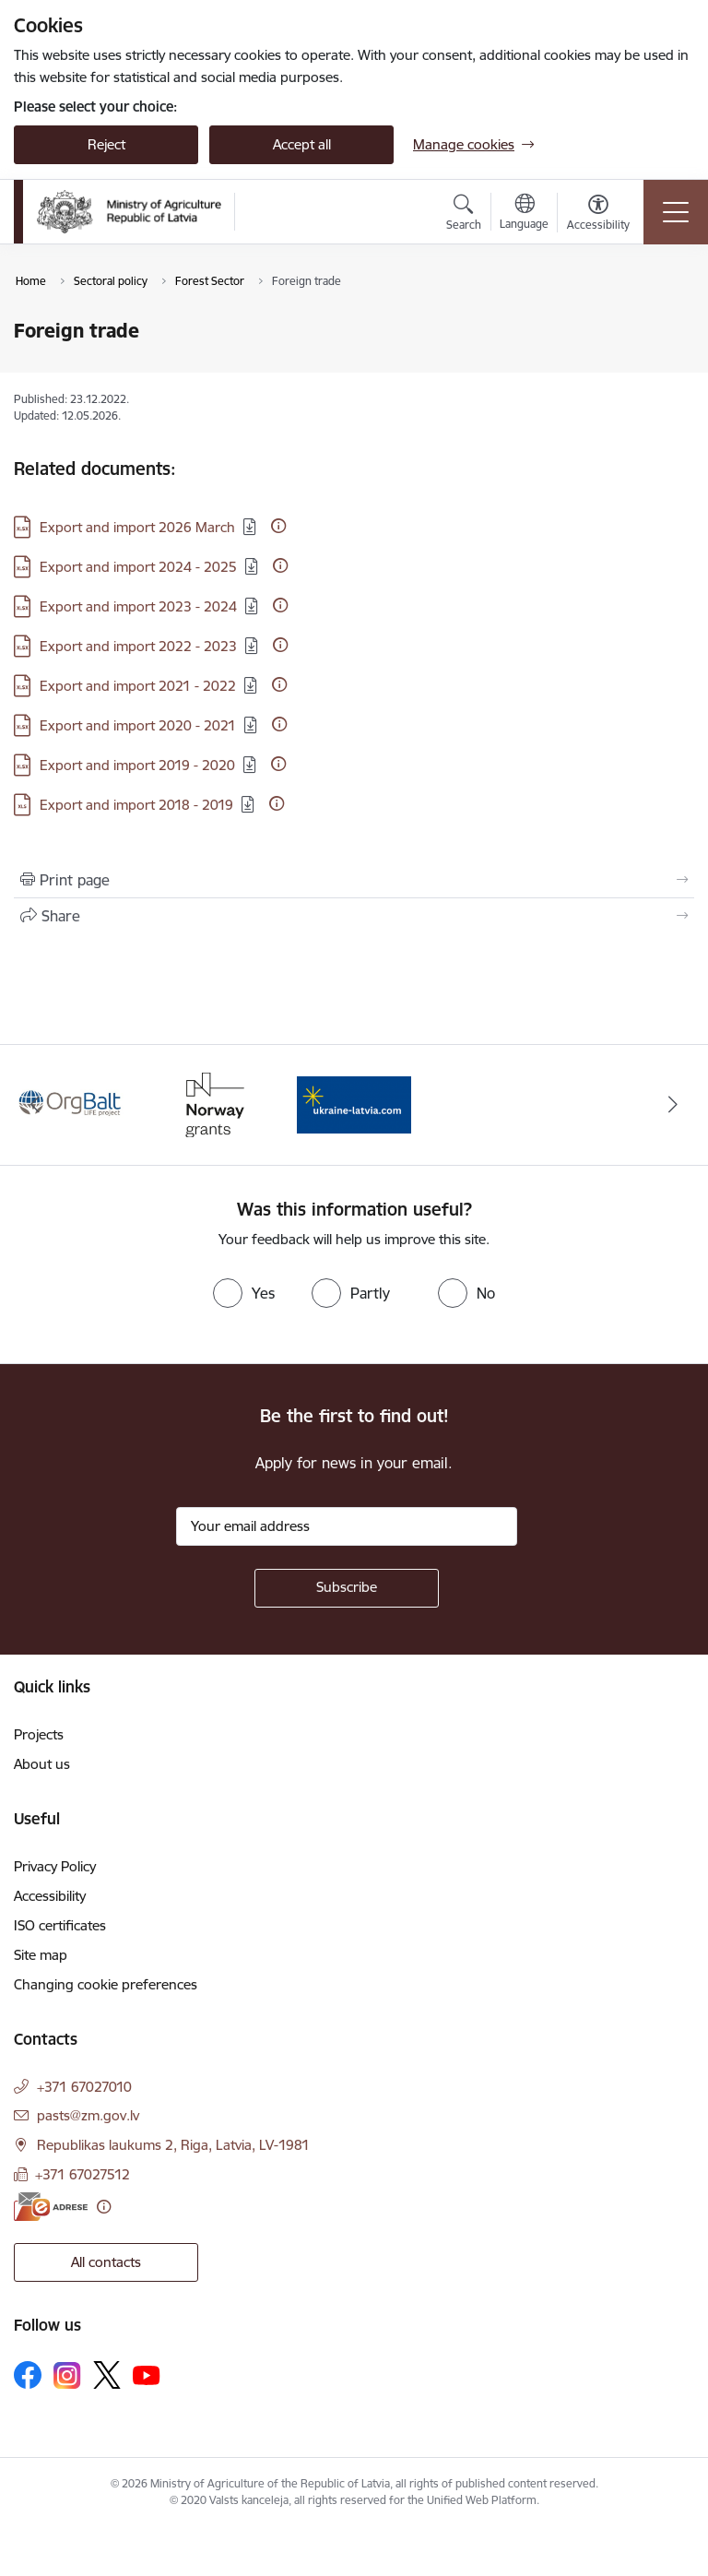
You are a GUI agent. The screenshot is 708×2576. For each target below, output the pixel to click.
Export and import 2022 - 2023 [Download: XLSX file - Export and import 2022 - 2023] (138, 646)
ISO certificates (60, 1925)
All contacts (106, 2262)
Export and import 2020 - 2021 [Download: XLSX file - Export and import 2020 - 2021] (138, 725)
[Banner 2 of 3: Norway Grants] (213, 1103)
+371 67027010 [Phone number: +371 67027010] (84, 2086)
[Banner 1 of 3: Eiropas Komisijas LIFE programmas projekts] (71, 1103)
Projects (39, 1734)
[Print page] (354, 879)
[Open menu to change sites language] (524, 214)
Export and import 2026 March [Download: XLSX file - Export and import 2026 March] (137, 527)
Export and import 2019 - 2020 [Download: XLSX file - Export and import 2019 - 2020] (137, 765)
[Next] (672, 1104)
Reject (106, 144)
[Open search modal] (463, 215)
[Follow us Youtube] (146, 2374)
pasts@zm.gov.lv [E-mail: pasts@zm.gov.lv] (88, 2115)
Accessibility (50, 1896)
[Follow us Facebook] (27, 2375)
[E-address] (51, 2206)
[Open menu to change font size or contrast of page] (598, 215)
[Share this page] (354, 915)
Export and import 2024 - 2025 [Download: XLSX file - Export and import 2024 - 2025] (138, 567)
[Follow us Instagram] (67, 2375)
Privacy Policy (55, 1866)
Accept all (302, 144)
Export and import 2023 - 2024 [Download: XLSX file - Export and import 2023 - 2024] (138, 606)
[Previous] (35, 1104)
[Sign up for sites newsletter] (346, 1588)
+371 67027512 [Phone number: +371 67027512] (82, 2174)
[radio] (244, 1293)
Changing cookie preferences (105, 1984)
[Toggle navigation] (675, 212)
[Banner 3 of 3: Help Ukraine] (354, 1103)
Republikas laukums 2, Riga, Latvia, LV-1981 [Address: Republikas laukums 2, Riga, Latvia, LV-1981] (173, 2145)
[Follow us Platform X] (107, 2375)
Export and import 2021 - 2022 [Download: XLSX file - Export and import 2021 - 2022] (138, 685)
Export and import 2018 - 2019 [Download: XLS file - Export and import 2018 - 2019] (136, 804)
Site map (40, 1955)
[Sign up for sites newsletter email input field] (346, 1526)
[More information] (278, 525)
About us (42, 1764)
